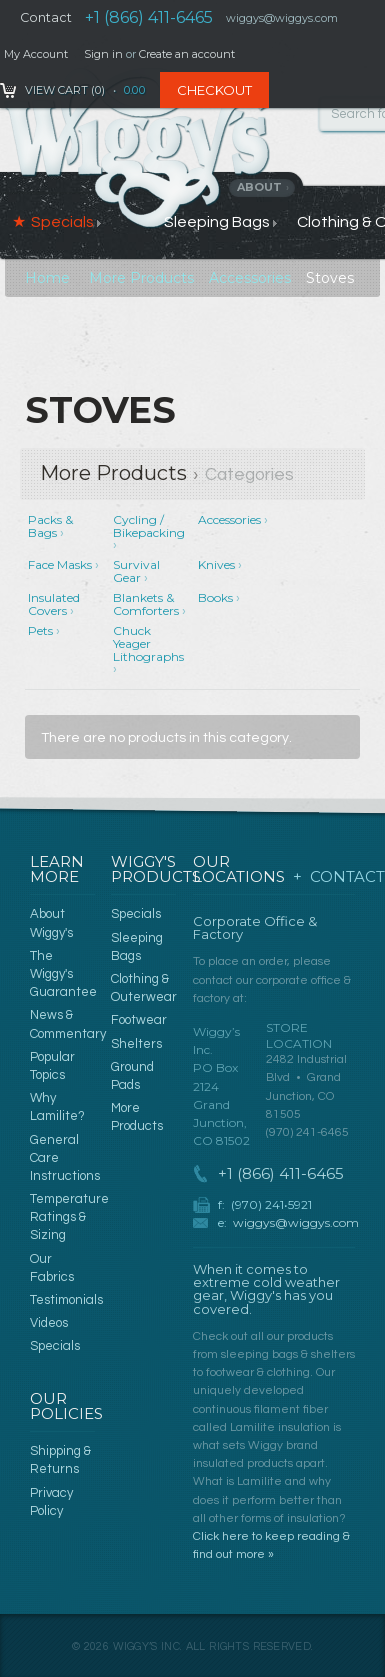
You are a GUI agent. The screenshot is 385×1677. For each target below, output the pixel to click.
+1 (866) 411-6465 (149, 17)
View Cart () (65, 90)
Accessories (250, 278)
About (263, 187)
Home (47, 278)
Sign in (103, 54)
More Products (141, 278)
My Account (36, 54)
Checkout (214, 90)
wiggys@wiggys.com (296, 1222)
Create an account (187, 54)
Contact (46, 17)
